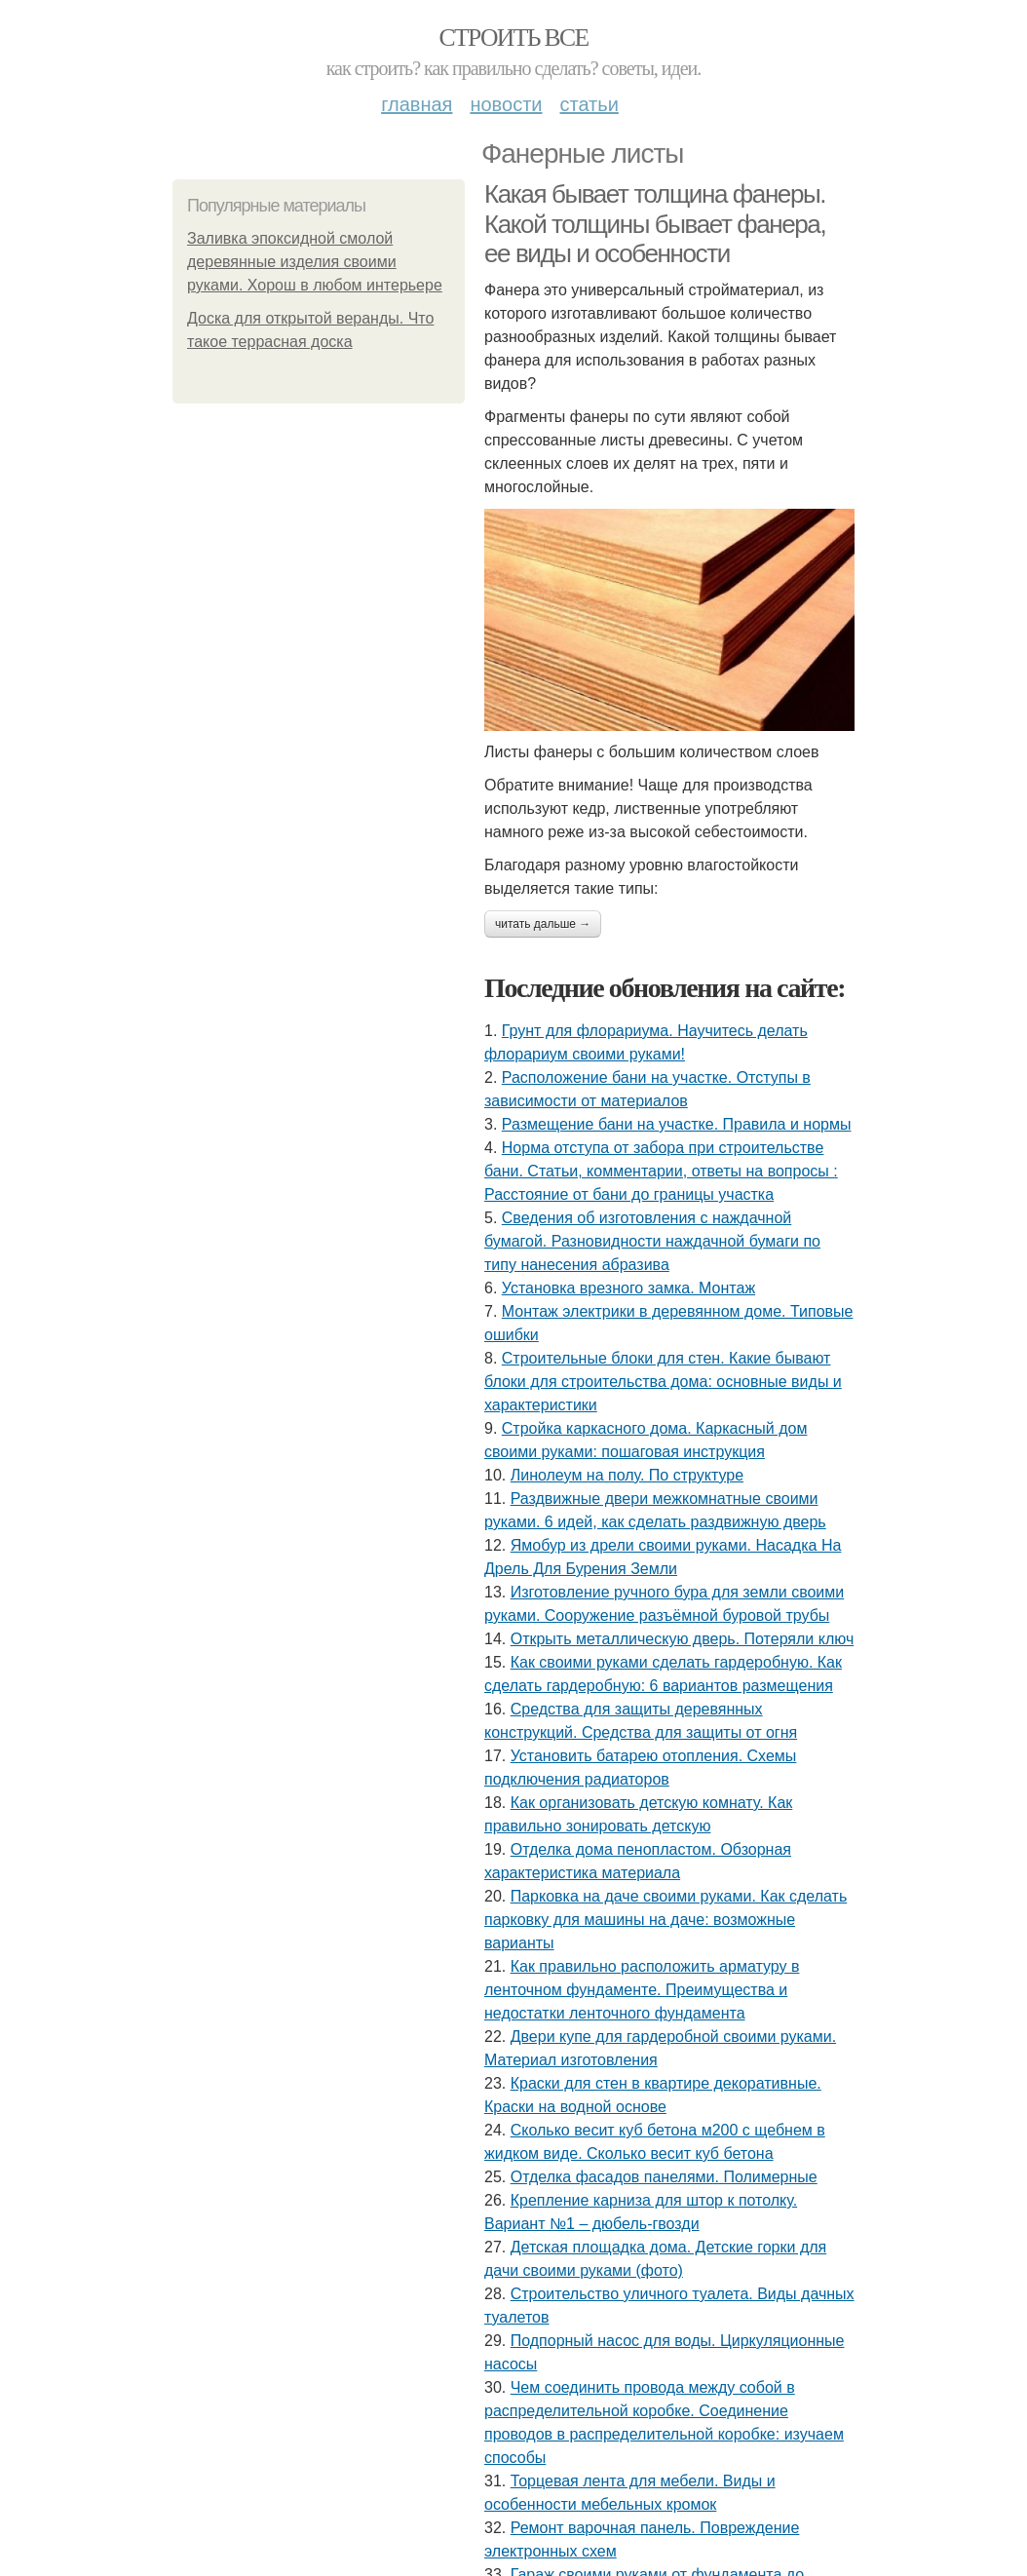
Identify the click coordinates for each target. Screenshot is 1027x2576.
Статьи (588, 104)
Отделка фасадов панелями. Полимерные (664, 2177)
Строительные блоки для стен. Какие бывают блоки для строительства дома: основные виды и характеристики (663, 1381)
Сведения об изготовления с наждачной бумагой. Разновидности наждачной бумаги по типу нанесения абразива (652, 1241)
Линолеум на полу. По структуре (627, 1475)
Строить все (513, 37)
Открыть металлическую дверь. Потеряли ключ (683, 1639)
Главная (416, 104)
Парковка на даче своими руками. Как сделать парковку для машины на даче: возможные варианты (665, 1919)
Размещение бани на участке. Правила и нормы (677, 1124)
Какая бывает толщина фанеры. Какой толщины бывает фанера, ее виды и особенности (654, 223)
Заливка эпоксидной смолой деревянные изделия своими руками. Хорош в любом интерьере (314, 261)
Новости (506, 104)
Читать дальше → (542, 924)
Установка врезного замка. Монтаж (628, 1288)
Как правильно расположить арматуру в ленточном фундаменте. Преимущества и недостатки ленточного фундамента (641, 1989)
